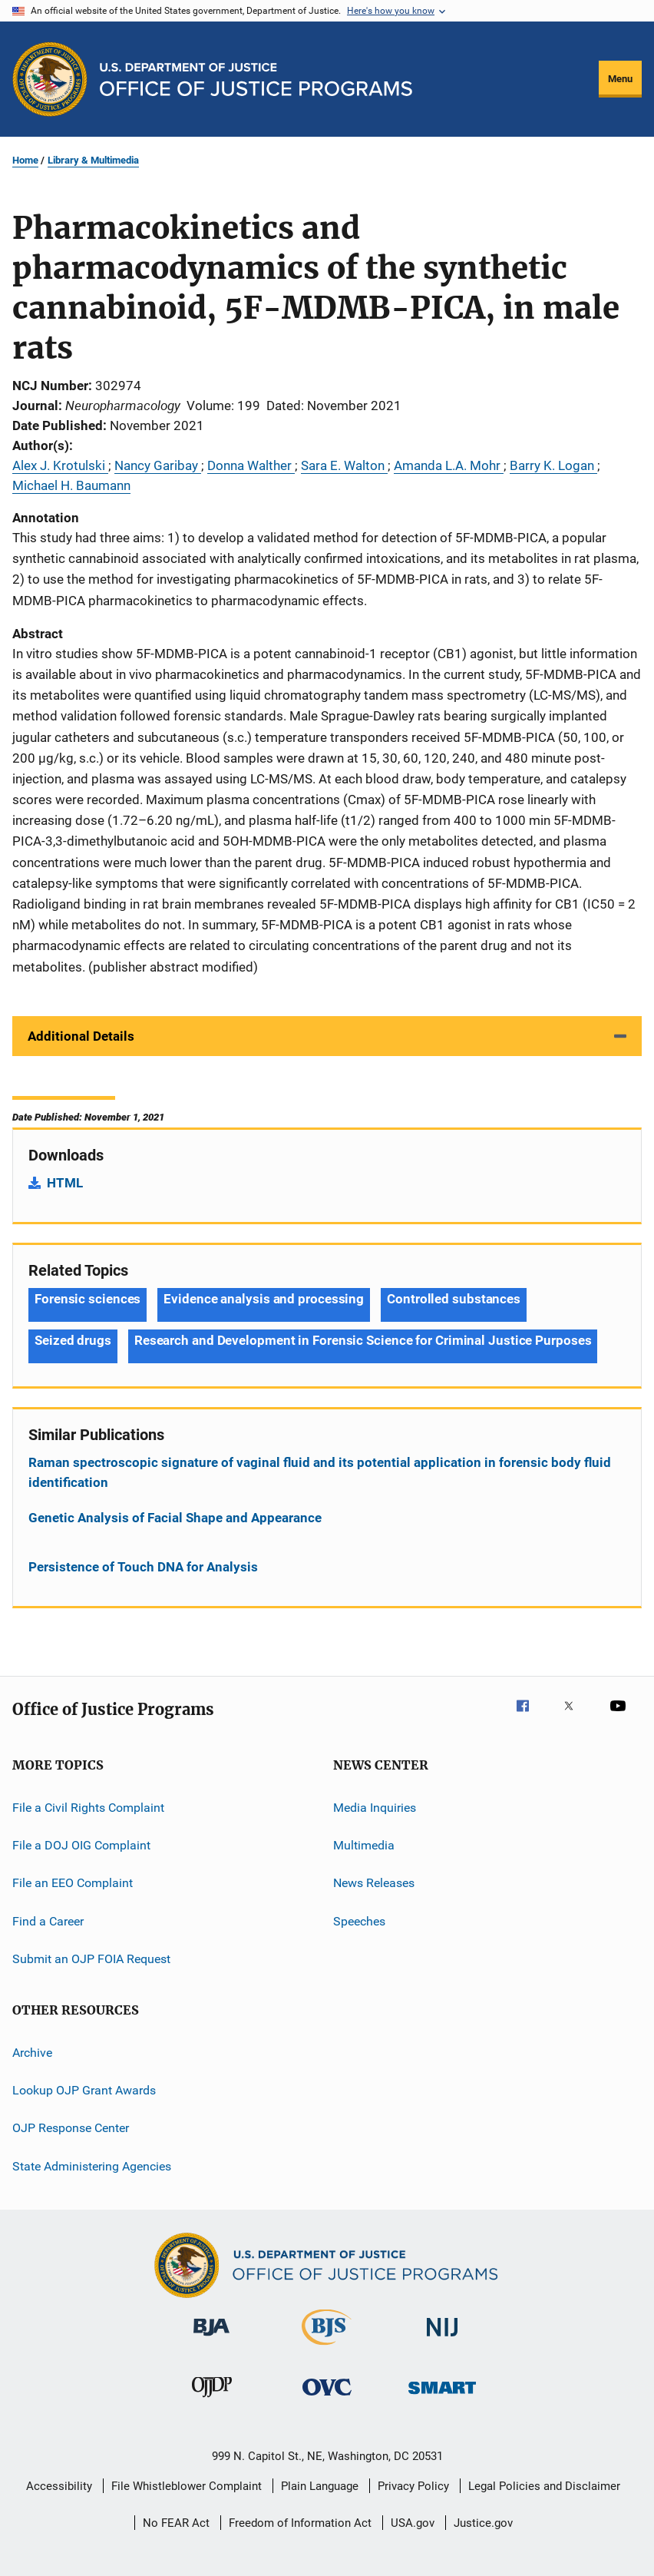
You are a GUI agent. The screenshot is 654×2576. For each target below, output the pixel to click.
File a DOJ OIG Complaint (81, 1845)
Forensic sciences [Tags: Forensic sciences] (87, 1298)
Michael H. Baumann (71, 485)
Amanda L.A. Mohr (449, 465)
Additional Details (81, 1036)
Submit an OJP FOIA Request (91, 1959)
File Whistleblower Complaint (186, 2486)
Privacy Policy (413, 2486)
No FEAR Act (176, 2523)
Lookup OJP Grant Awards (84, 2090)
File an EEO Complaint (72, 1883)
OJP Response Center (70, 2128)
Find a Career (48, 1921)
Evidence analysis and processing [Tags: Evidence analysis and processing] (264, 1298)
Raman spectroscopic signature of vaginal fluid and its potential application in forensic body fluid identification (319, 1472)
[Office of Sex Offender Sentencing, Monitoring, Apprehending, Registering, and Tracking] (442, 2396)
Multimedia (364, 1845)
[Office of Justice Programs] (50, 79)
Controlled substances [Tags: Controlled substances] (453, 1298)
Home (25, 160)
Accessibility (59, 2486)
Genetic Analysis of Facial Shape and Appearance (175, 1517)
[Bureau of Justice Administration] (211, 2338)
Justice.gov (483, 2523)
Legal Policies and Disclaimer (544, 2486)
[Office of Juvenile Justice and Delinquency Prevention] (212, 2400)
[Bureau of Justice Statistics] (327, 2348)
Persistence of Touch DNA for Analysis (143, 1566)
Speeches (359, 1921)
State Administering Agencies (91, 2165)
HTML (65, 1182)
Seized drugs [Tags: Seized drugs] (73, 1340)
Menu (620, 78)
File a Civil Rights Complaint (88, 1807)
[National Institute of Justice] (442, 2339)
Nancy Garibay (157, 465)
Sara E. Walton (344, 465)
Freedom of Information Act (300, 2523)
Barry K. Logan (553, 465)
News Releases (374, 1883)
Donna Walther (251, 465)
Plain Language (319, 2486)
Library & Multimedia (93, 160)
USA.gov (412, 2523)
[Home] (256, 79)
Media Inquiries (374, 1807)
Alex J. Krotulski (60, 465)
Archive (32, 2052)
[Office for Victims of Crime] (327, 2398)
